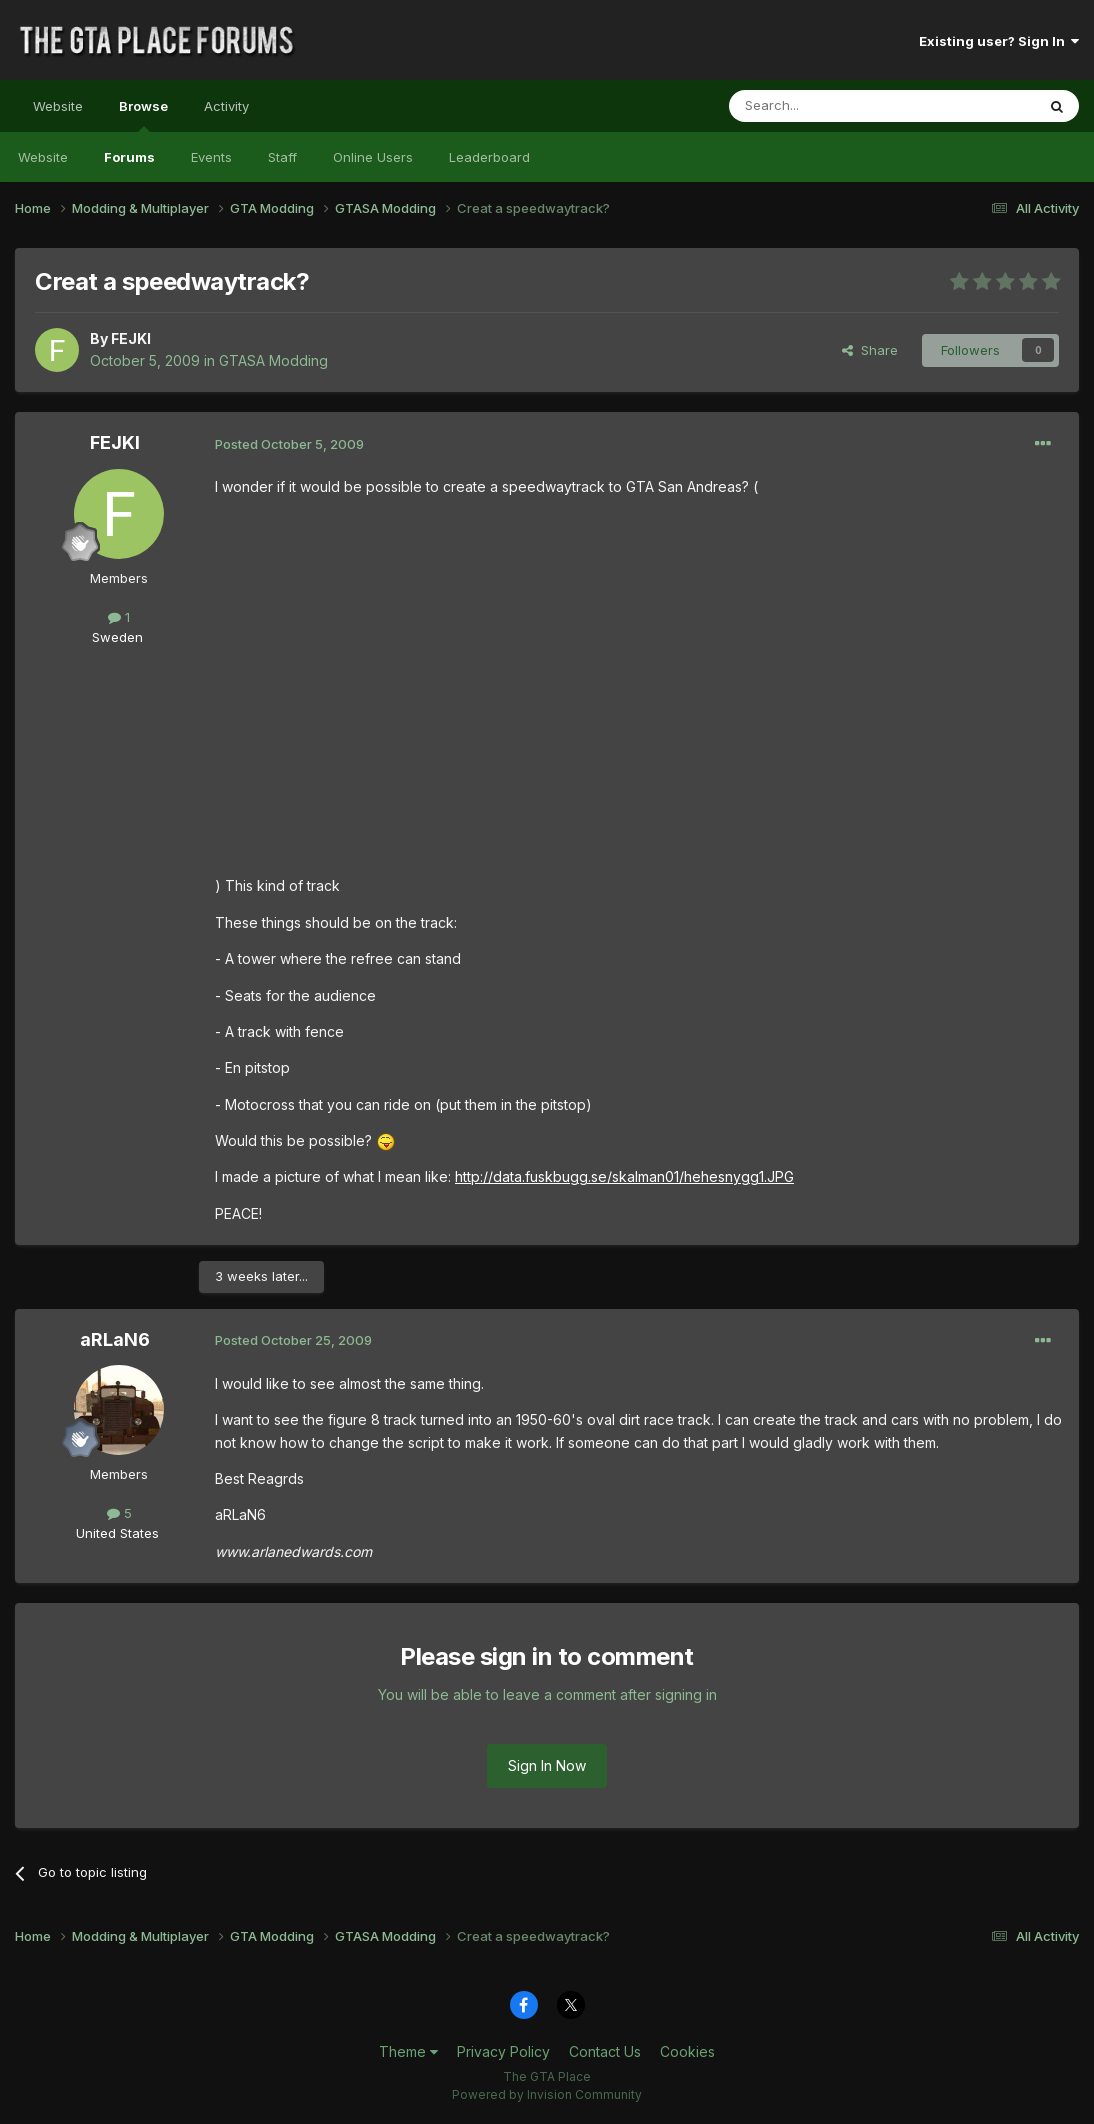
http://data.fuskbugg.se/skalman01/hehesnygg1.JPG (624, 1176)
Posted (289, 444)
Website (58, 106)
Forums (129, 157)
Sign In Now (547, 1765)
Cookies (687, 2051)
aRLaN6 (115, 1339)
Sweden (117, 637)
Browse (143, 115)
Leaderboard (489, 157)
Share (870, 350)
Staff (282, 157)
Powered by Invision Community (547, 2094)
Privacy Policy (503, 2051)
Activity (226, 106)
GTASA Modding (273, 360)
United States (117, 1533)
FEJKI (131, 338)
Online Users (373, 157)
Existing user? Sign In (999, 41)
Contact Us (605, 2051)
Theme (408, 2051)
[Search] (831, 106)
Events (211, 157)
